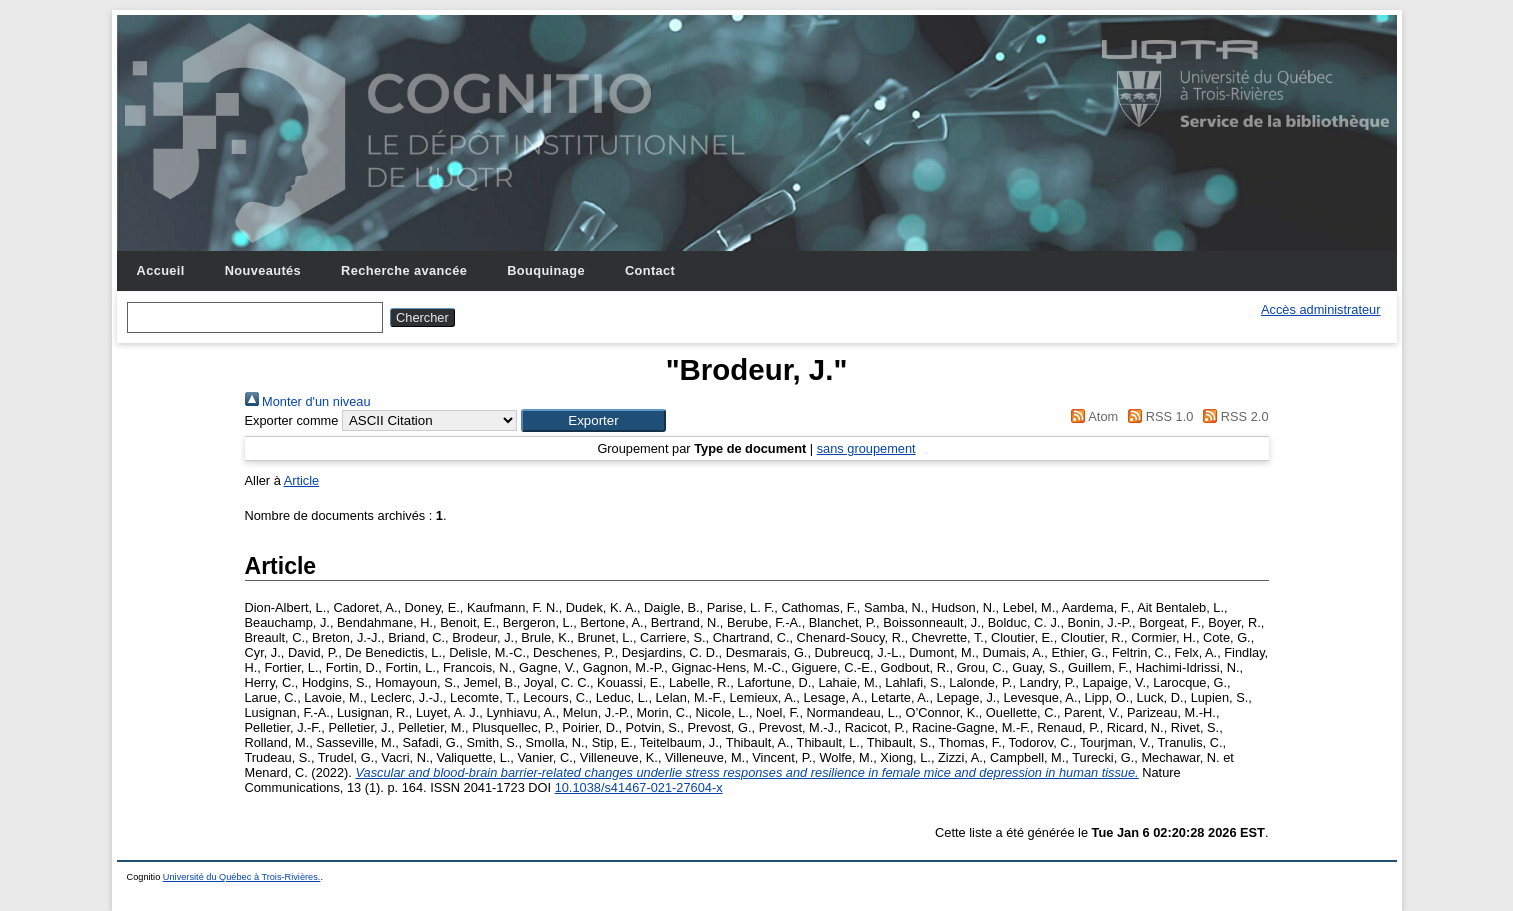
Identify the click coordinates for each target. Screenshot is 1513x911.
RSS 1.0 (1158, 416)
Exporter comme (292, 420)
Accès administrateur (1320, 309)
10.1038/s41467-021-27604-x (639, 787)
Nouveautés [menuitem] (263, 270)
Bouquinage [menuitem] (546, 270)
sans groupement (866, 448)
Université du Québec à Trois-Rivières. (242, 877)
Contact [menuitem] (650, 270)
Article (302, 480)
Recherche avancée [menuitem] (404, 270)
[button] (593, 420)
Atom (1091, 416)
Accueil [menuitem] (161, 270)
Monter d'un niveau (308, 401)
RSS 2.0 (1233, 416)
